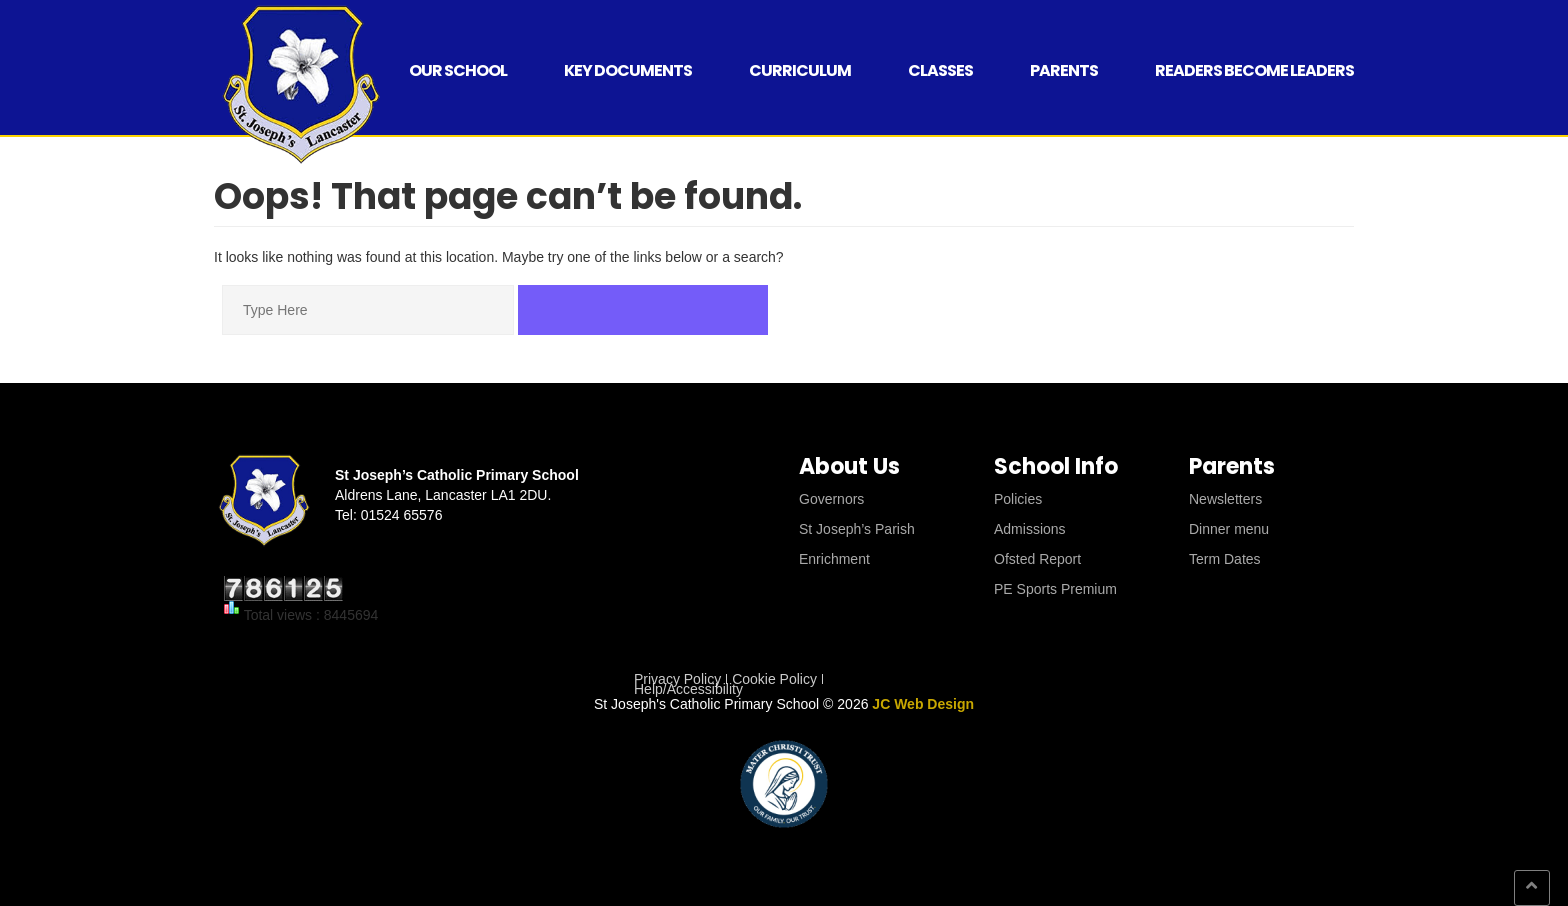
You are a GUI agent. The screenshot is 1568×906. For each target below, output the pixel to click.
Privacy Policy (677, 679)
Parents (1064, 70)
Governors (831, 499)
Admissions (1030, 529)
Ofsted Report (1037, 559)
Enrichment (834, 559)
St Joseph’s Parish (857, 529)
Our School (458, 70)
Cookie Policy (774, 679)
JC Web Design (923, 704)
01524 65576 (402, 515)
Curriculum (800, 70)
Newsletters (1225, 499)
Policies (1018, 499)
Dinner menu (1229, 529)
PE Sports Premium (1055, 589)
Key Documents (628, 70)
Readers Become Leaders (1254, 70)
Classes (940, 70)
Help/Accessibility (688, 689)
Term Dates (1225, 559)
